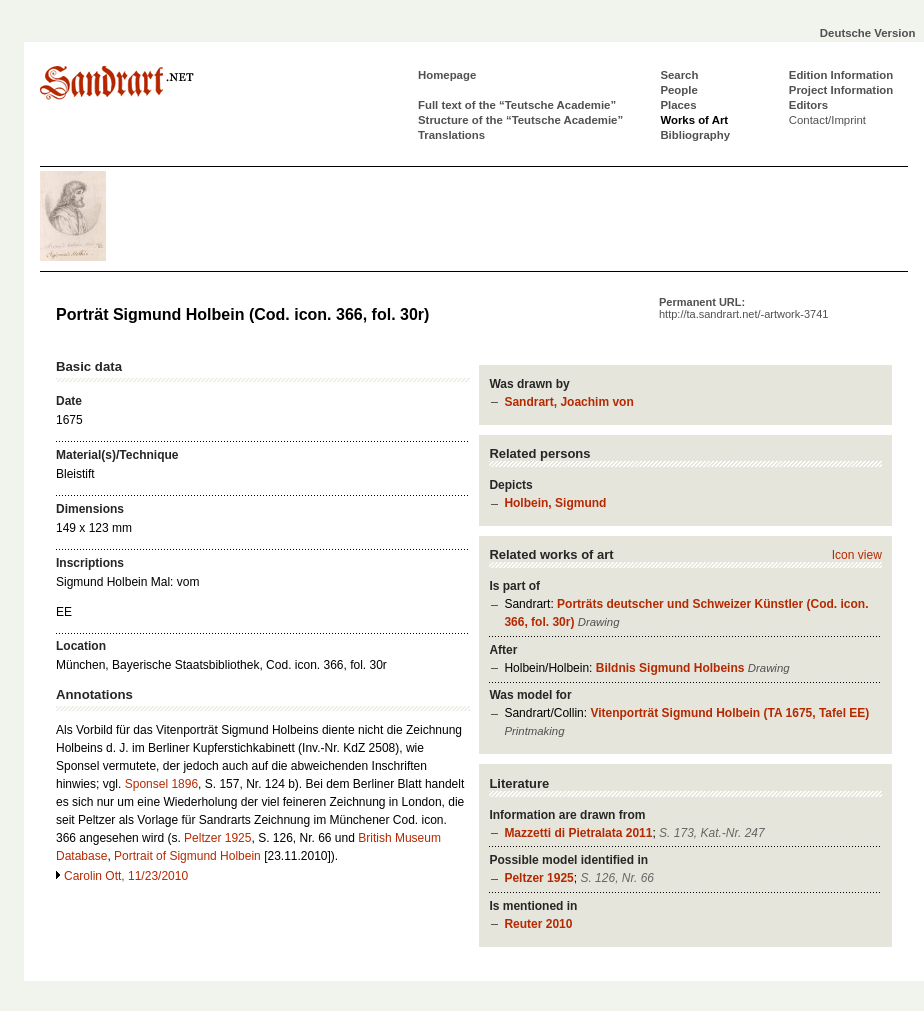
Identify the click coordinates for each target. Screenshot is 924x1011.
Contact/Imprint (827, 120)
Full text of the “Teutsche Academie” (517, 105)
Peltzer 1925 (538, 878)
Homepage (447, 75)
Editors (808, 105)
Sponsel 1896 (161, 784)
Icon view (857, 555)
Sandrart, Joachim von (568, 402)
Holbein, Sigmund (555, 503)
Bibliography (695, 135)
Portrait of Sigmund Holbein (187, 856)
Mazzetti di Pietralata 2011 (578, 833)
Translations (451, 135)
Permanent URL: (743, 308)
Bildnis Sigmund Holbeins (670, 668)
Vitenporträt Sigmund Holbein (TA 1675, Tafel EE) (729, 713)
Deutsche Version (868, 33)
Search (679, 75)
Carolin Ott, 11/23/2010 (126, 876)
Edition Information (841, 75)
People (678, 90)
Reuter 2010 (538, 924)
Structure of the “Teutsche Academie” (520, 120)
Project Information (841, 90)
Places (678, 105)
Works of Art (694, 120)
